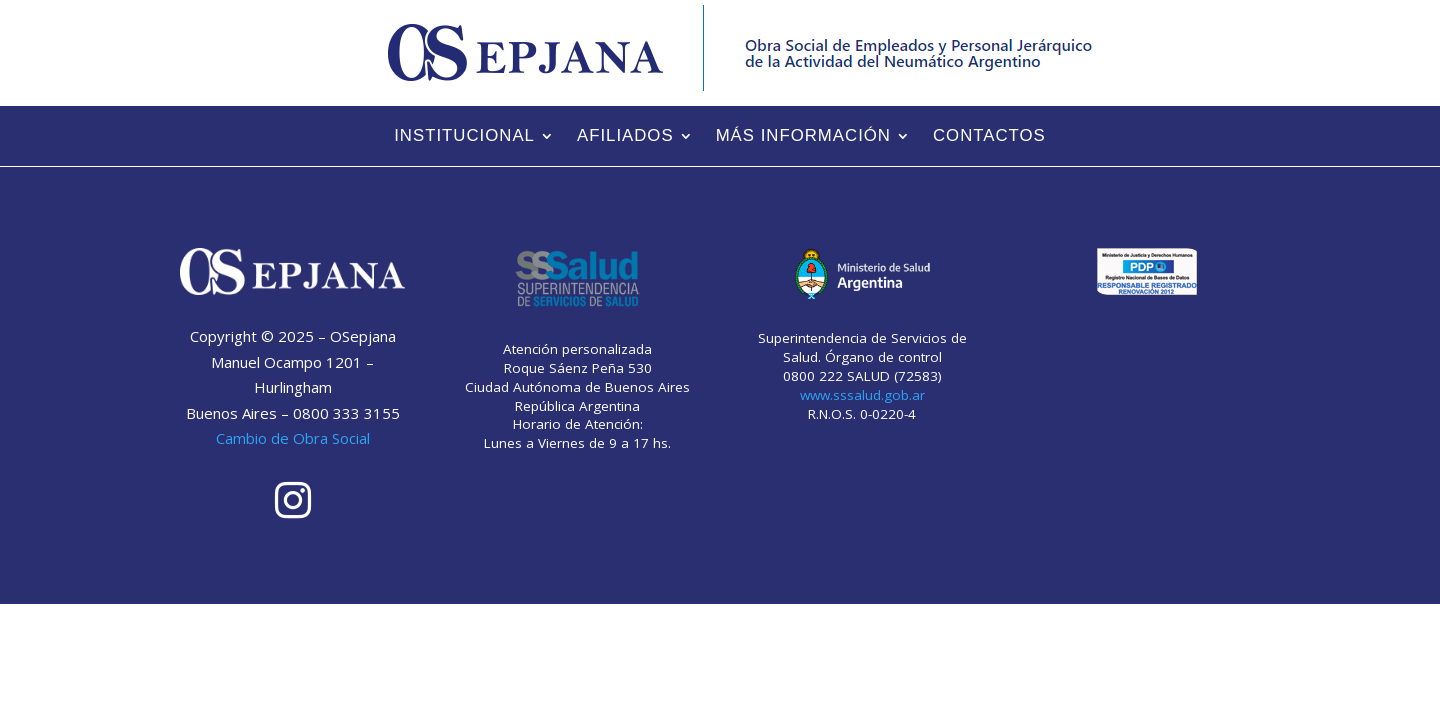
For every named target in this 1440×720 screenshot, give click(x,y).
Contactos (989, 137)
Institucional (464, 137)
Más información (803, 137)
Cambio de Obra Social (293, 438)
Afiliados (625, 137)
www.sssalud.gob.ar (862, 395)
